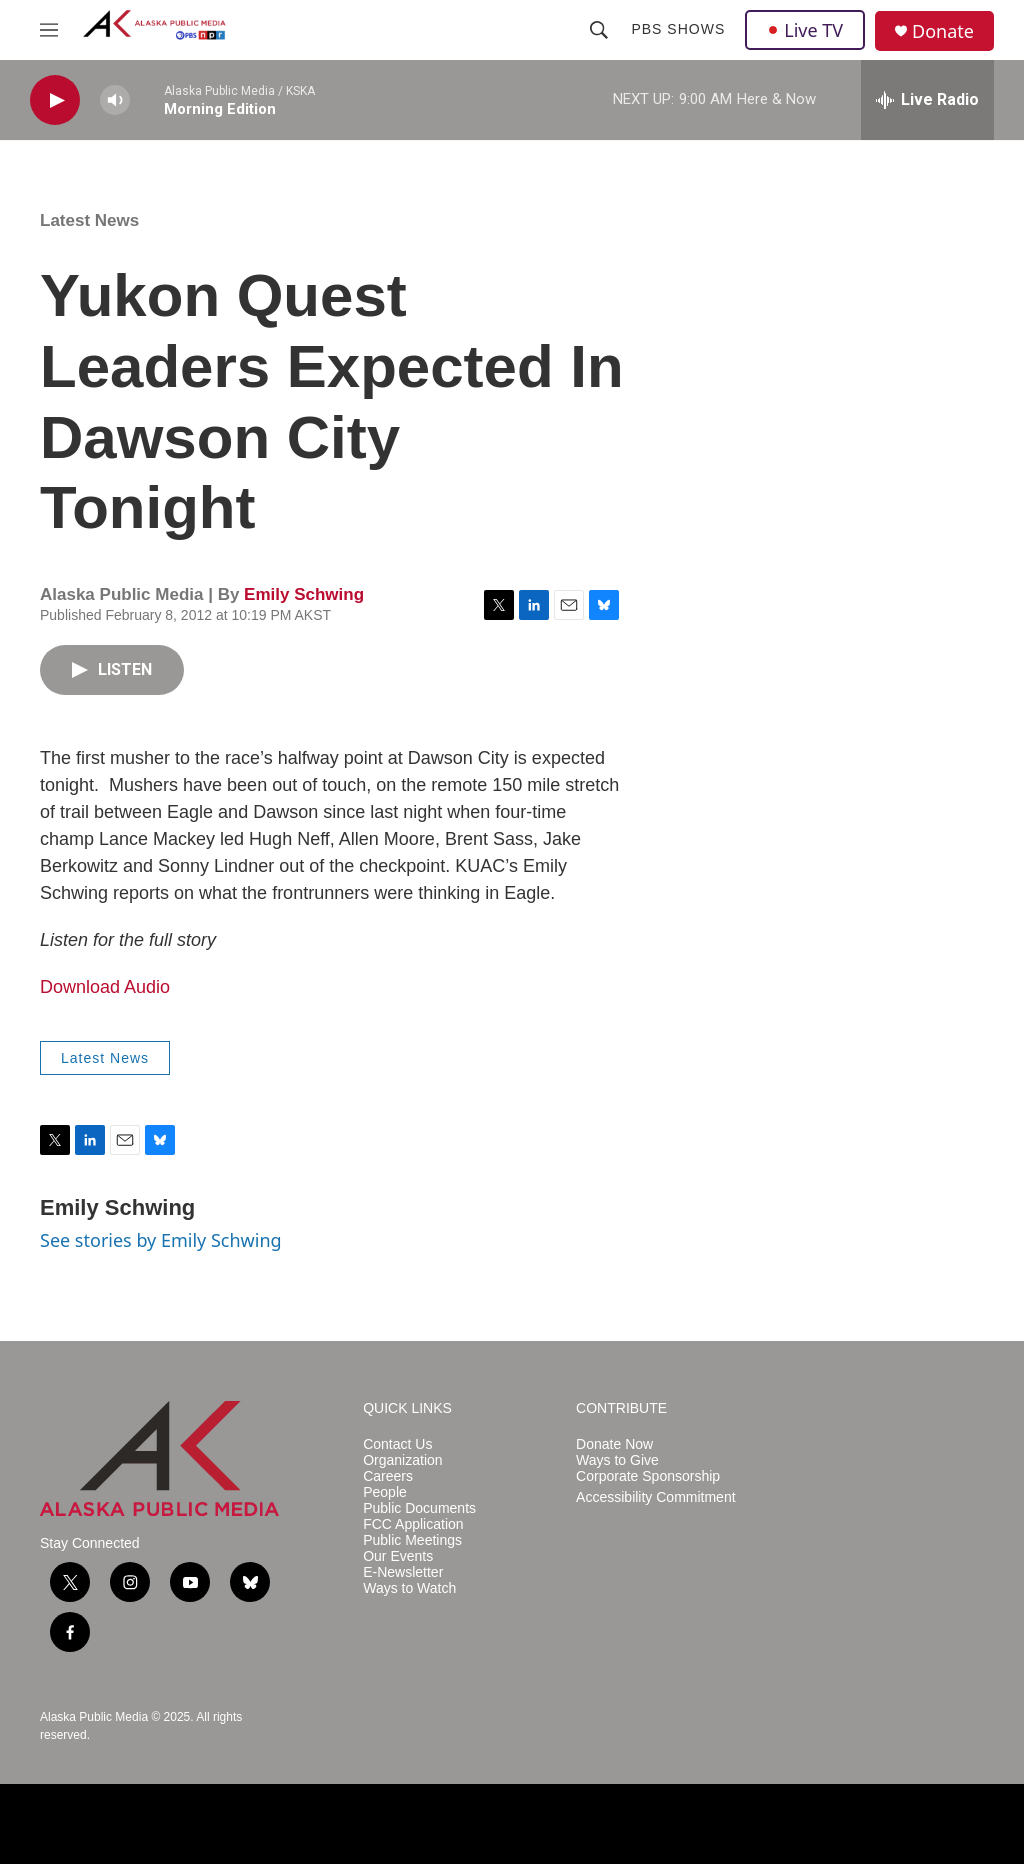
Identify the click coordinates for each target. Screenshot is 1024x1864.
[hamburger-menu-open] (49, 30)
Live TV (805, 30)
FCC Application (413, 1524)
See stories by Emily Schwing (161, 1240)
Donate (943, 31)
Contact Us (397, 1444)
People (385, 1492)
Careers (388, 1476)
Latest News (89, 220)
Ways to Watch (409, 1588)
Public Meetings (412, 1540)
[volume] (115, 100)
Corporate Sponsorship (648, 1476)
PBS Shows (678, 29)
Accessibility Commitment (655, 1497)
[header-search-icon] (599, 30)
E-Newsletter (403, 1572)
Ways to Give (617, 1460)
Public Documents (419, 1508)
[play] (55, 100)
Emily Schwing (304, 594)
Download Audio (105, 987)
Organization (402, 1460)
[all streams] (927, 100)
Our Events (398, 1556)
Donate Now (614, 1444)
